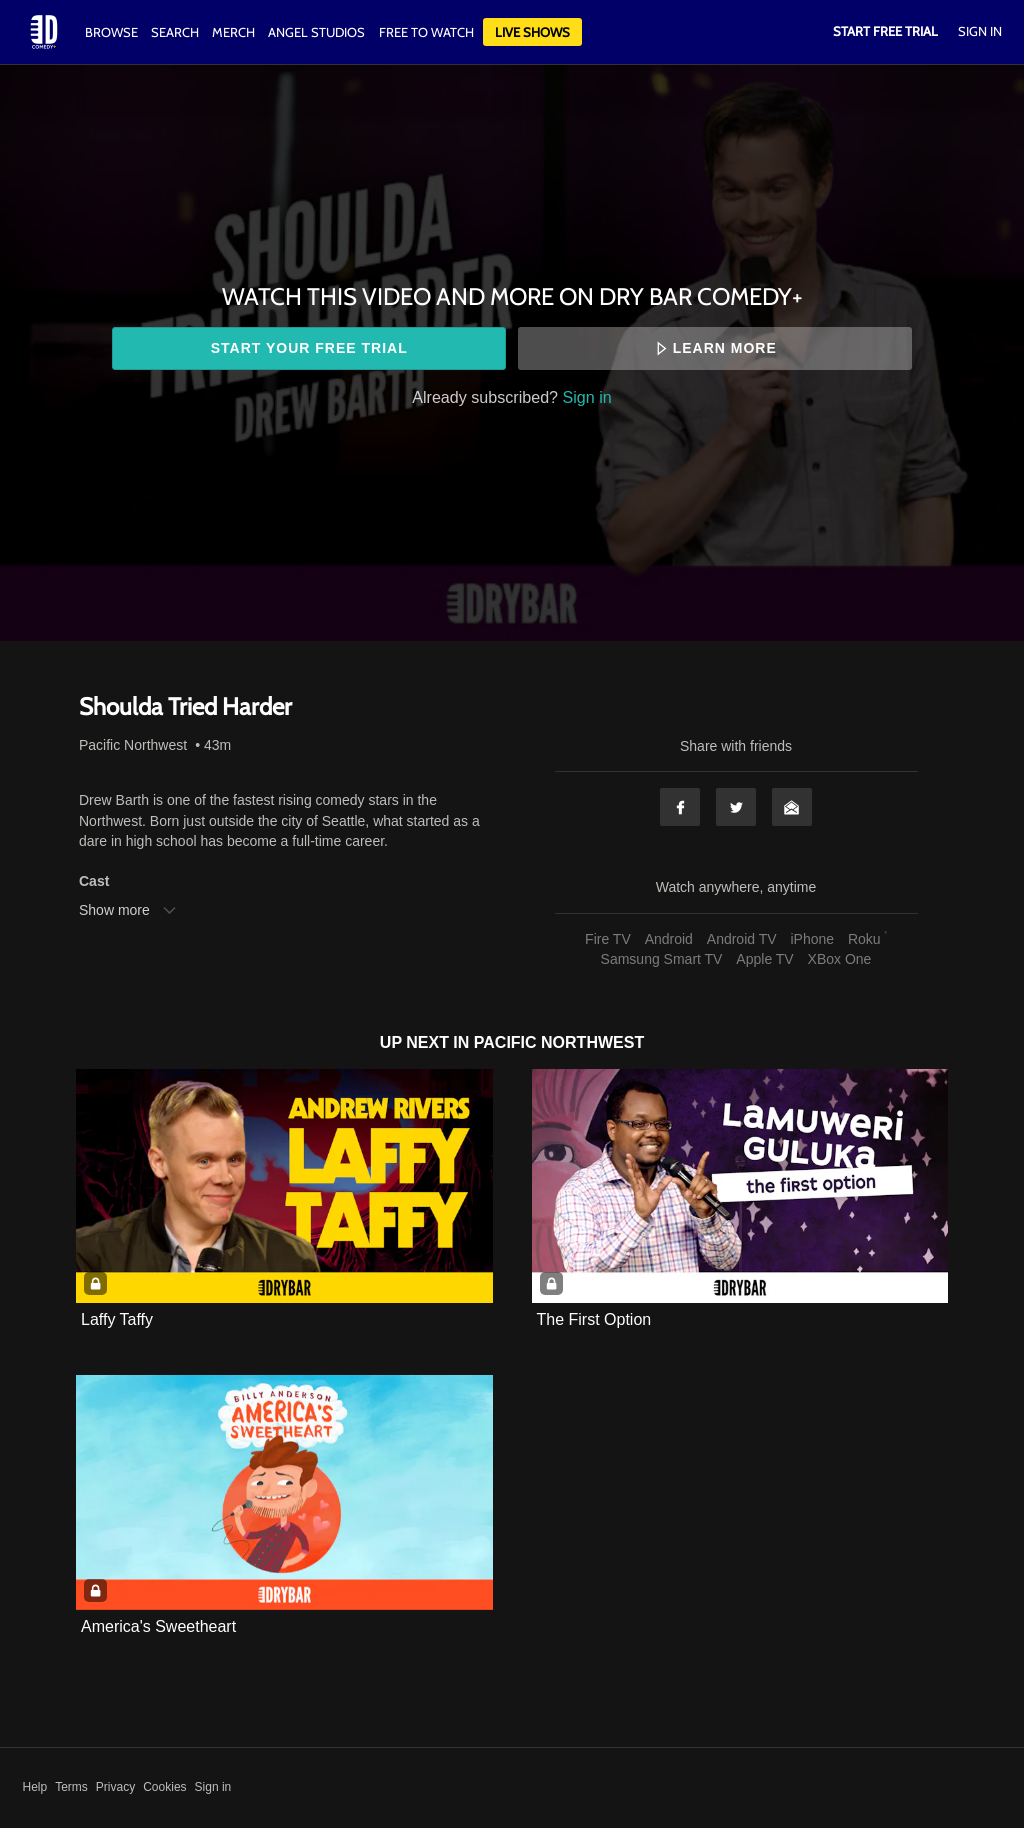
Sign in (587, 397)
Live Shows (532, 32)
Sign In (980, 31)
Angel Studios (316, 32)
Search (176, 32)
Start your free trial (309, 348)
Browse (113, 32)
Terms (71, 1787)
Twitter (736, 807)
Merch (233, 32)
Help (35, 1787)
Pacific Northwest (133, 745)
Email (792, 807)
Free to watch (426, 32)
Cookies (164, 1787)
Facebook (680, 807)
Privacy (115, 1787)
